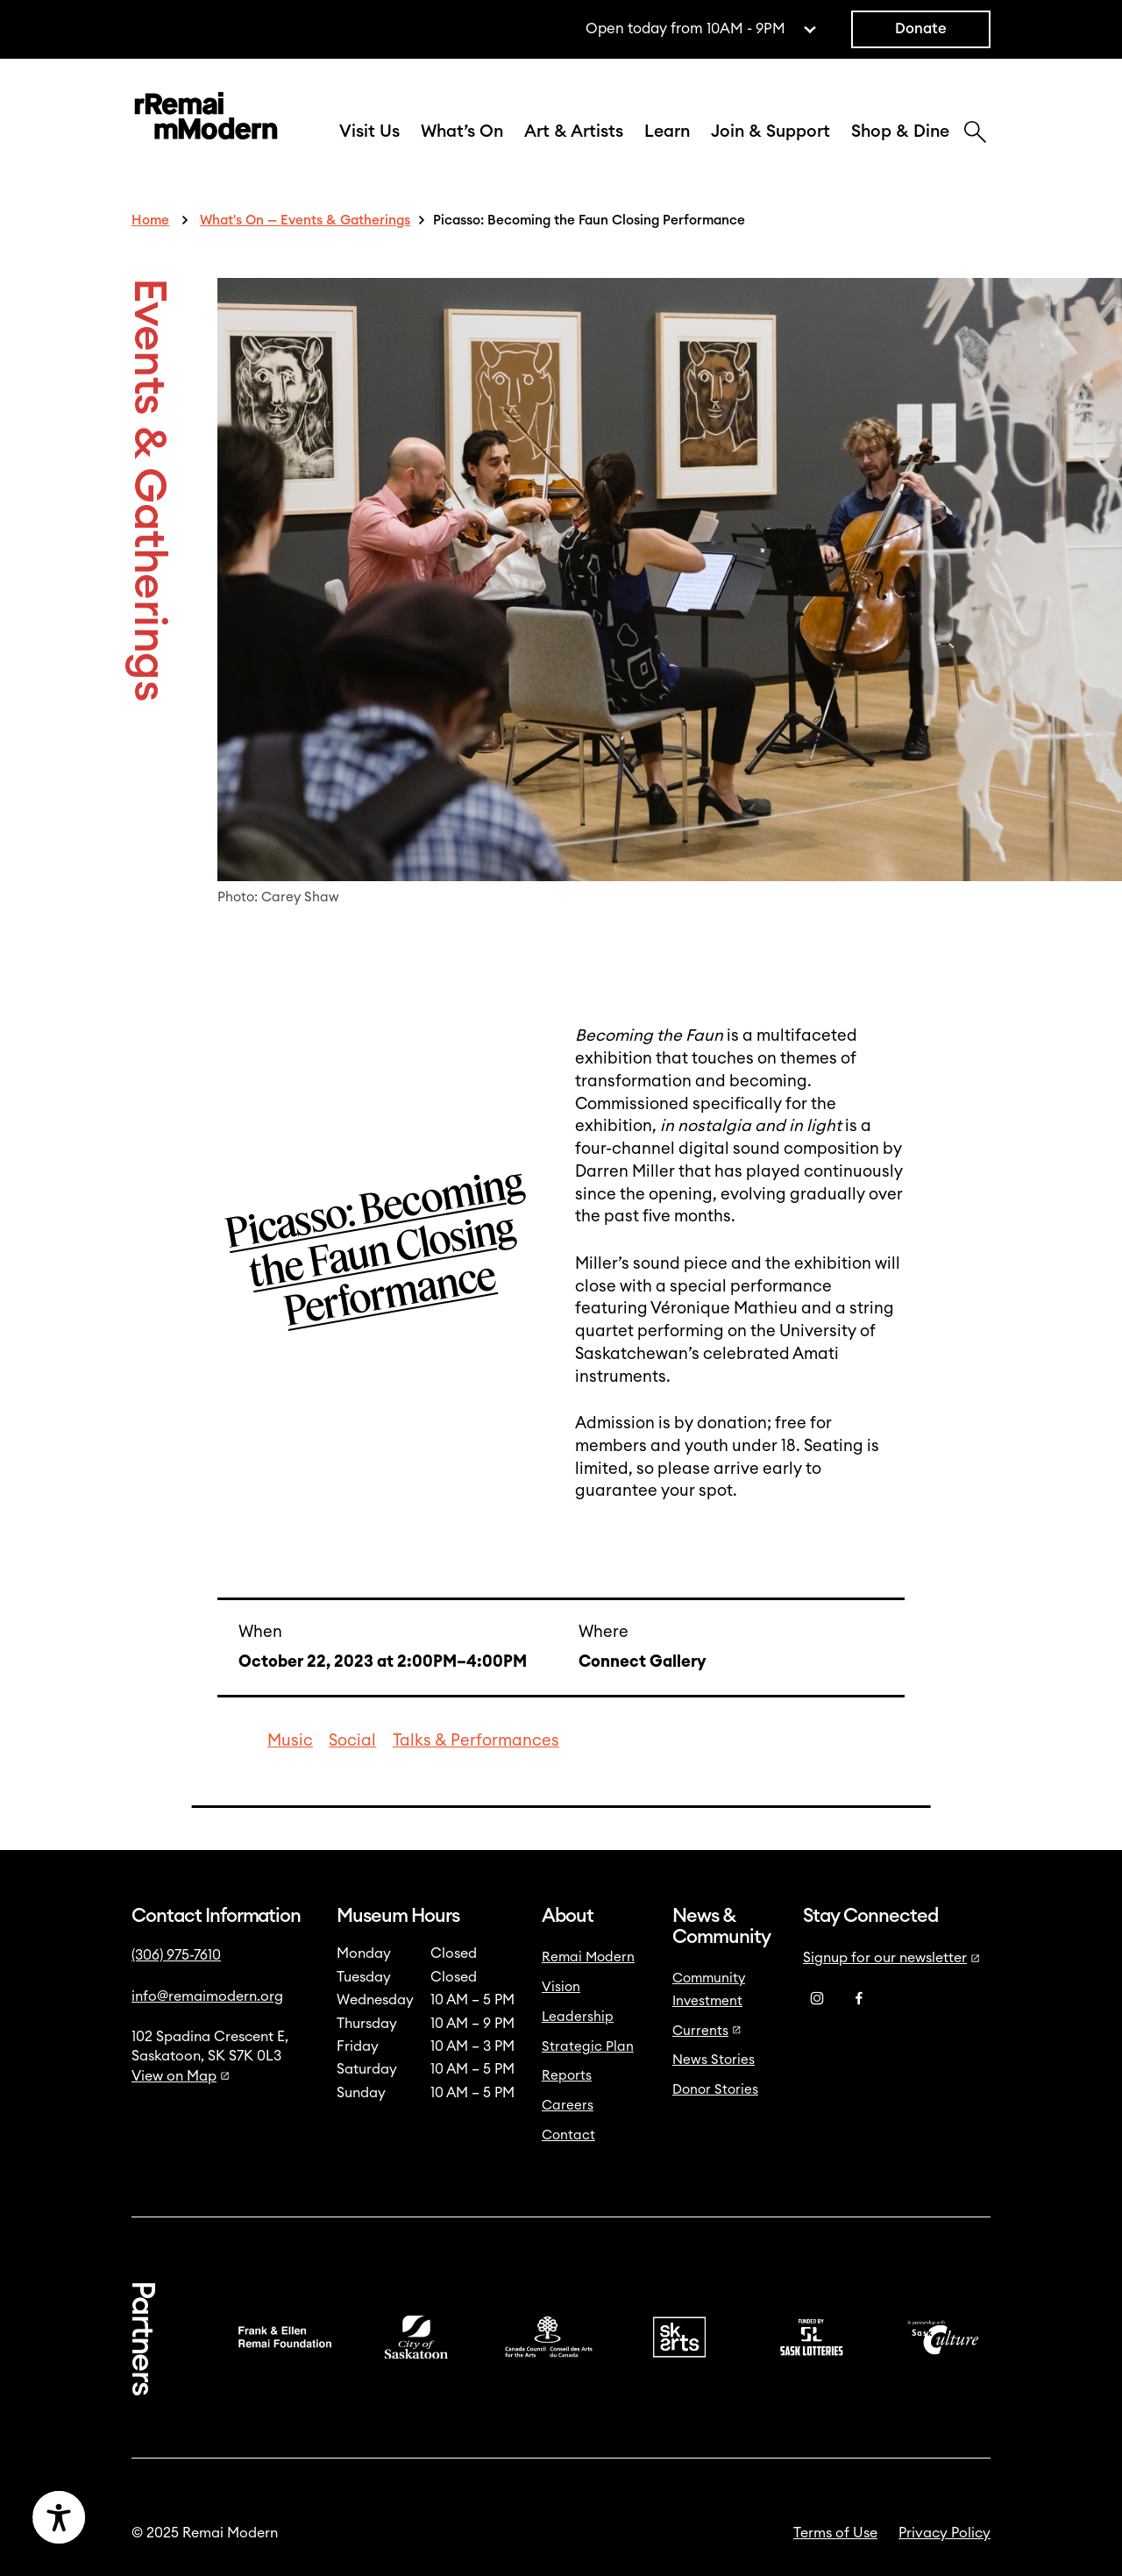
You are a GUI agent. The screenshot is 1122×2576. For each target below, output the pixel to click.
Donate (921, 29)
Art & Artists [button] (573, 131)
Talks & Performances (476, 1741)
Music (290, 1741)
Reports (567, 2075)
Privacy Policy (944, 2533)
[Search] (975, 134)
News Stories (713, 2060)
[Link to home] (205, 119)
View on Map (180, 2076)
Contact (568, 2135)
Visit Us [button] (369, 131)
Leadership (578, 2017)
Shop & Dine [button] (900, 131)
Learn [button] (667, 131)
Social (352, 1741)
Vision (561, 1987)
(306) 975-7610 (176, 1955)
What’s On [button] (462, 131)
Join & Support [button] (770, 131)
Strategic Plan (588, 2046)
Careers (567, 2105)
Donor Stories (715, 2089)
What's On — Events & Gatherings (305, 220)
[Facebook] (859, 1999)
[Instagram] (817, 1999)
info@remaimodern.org (207, 1996)
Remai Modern (588, 1957)
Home (150, 220)
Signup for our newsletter (891, 1958)
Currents (707, 2031)
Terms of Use (835, 2533)
